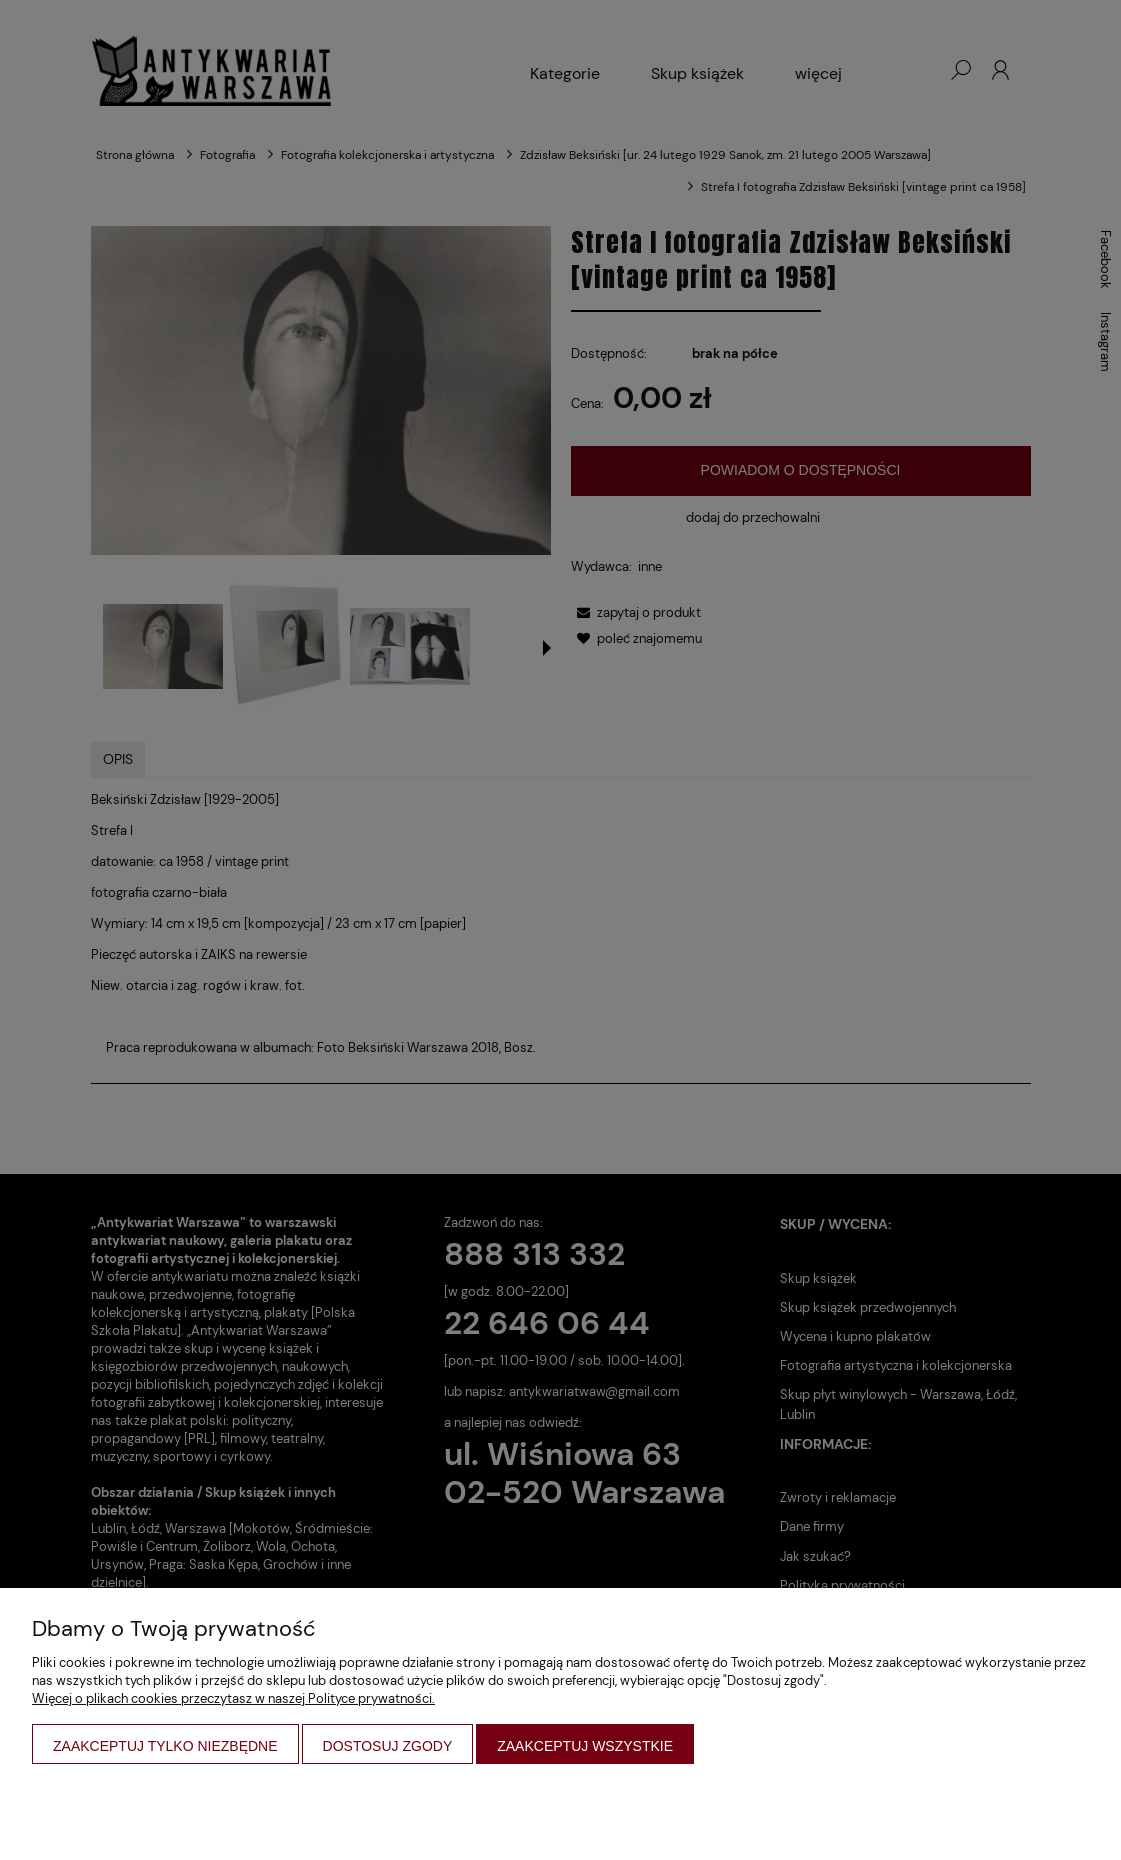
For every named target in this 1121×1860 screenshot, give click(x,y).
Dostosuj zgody (388, 1746)
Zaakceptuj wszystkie (585, 1746)
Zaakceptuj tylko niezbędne (165, 1746)
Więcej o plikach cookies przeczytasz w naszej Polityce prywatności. (233, 1698)
